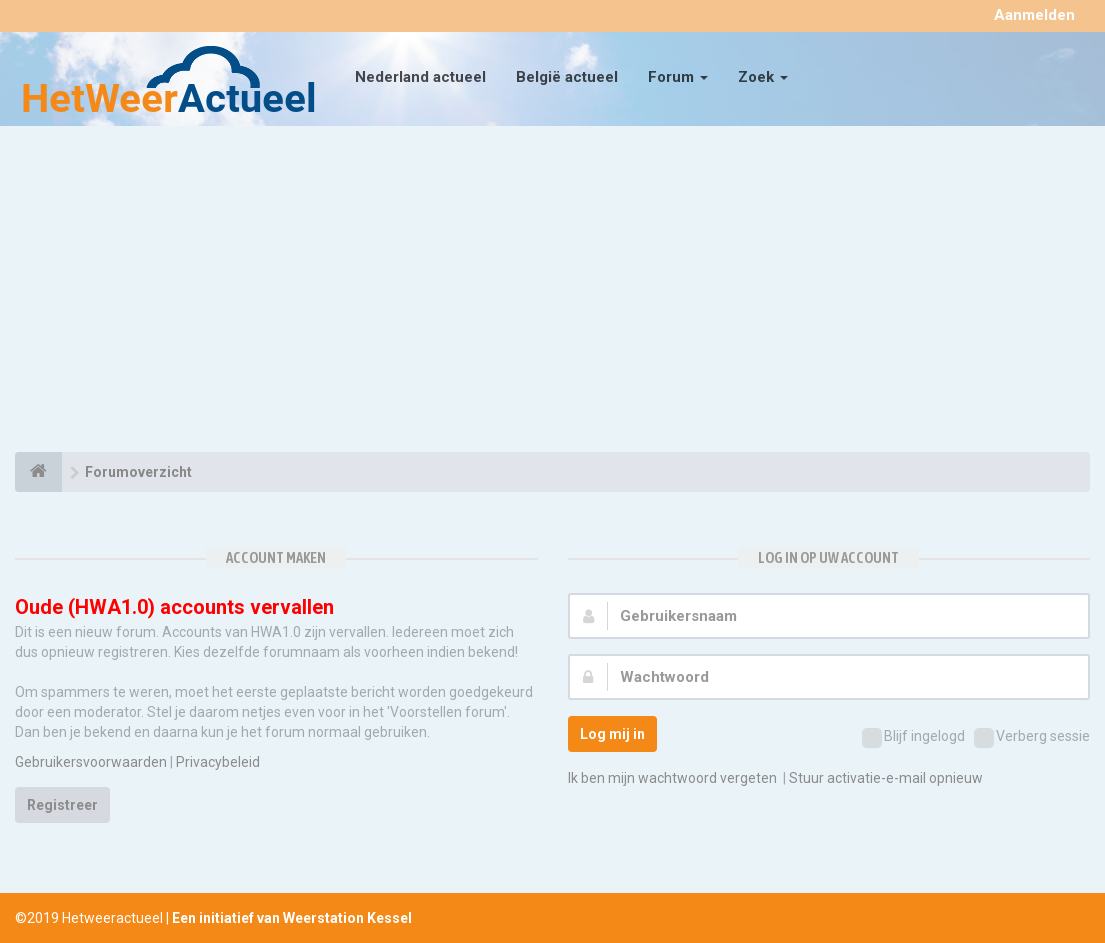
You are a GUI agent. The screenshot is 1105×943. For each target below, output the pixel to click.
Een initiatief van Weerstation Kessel (292, 918)
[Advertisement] (552, 292)
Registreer (62, 805)
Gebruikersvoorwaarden (91, 762)
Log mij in (612, 734)
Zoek (763, 77)
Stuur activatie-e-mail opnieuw (886, 778)
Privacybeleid (218, 762)
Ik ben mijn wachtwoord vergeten (672, 778)
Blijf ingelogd (913, 738)
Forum (678, 77)
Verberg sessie (1032, 738)
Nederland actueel (420, 77)
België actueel (567, 77)
